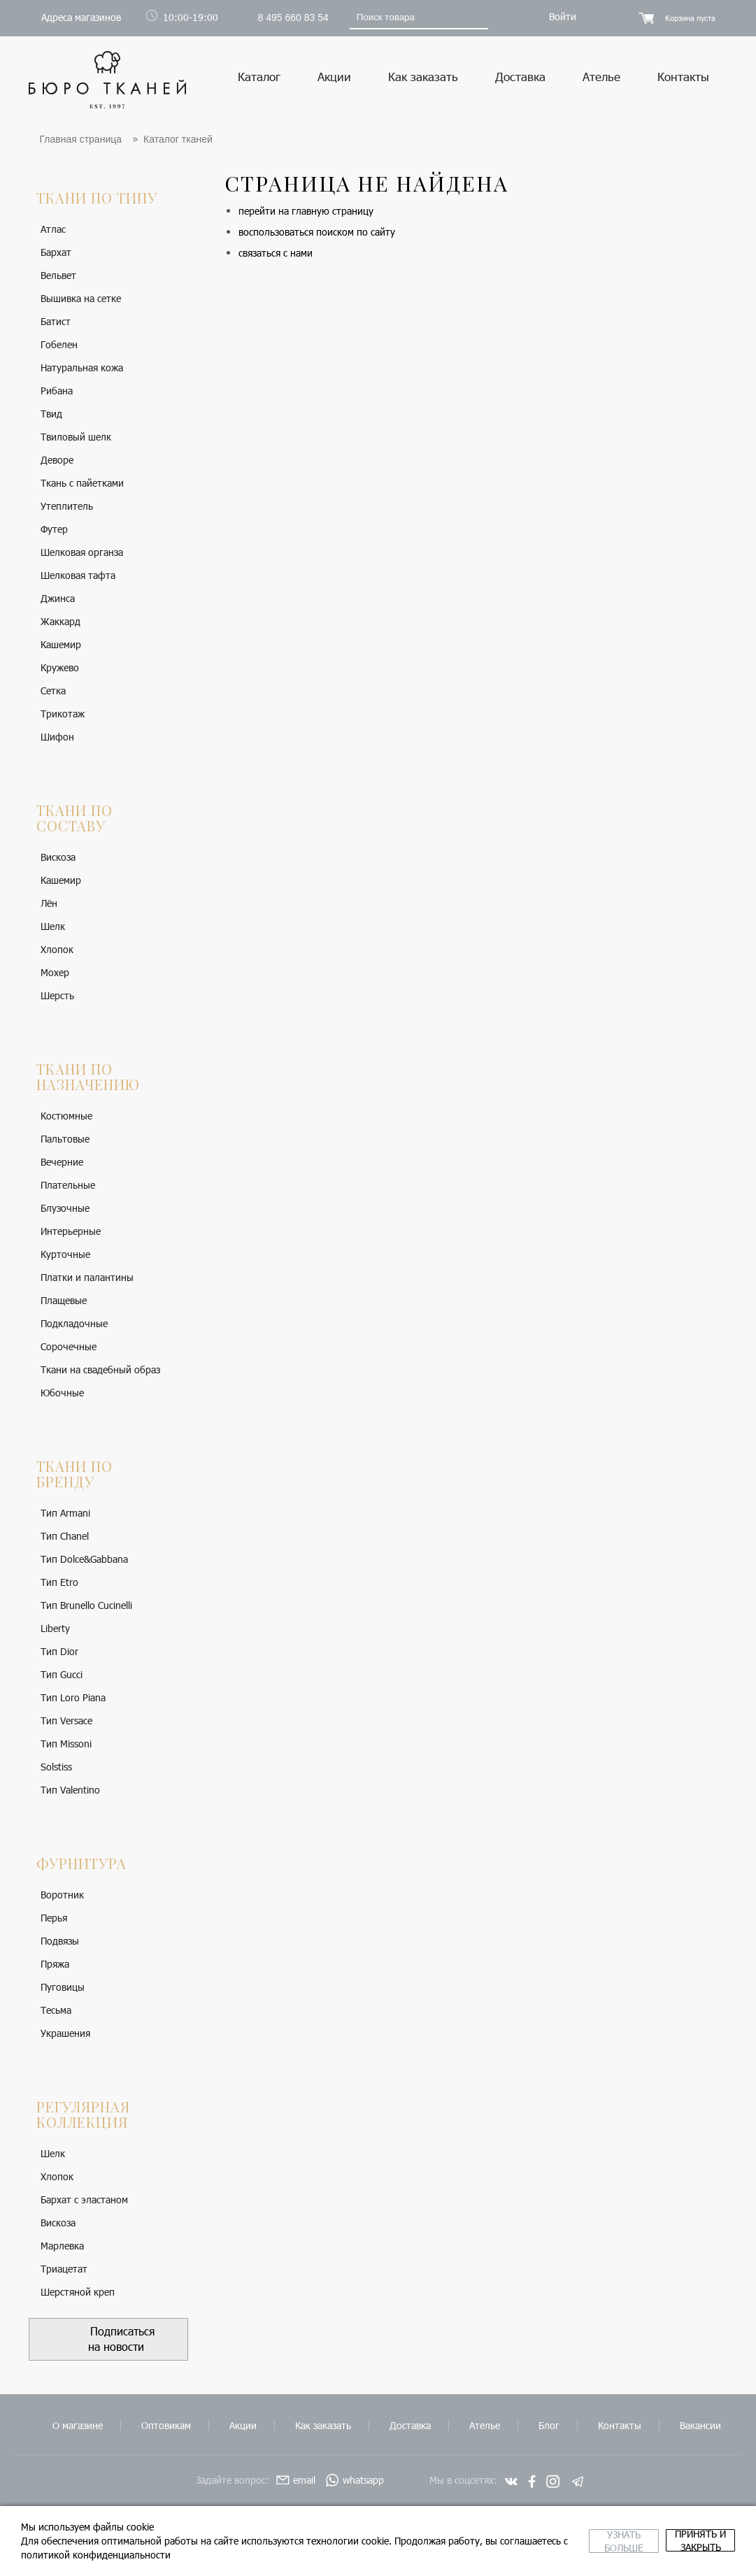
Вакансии (700, 2425)
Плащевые (64, 1300)
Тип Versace (66, 1720)
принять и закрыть (655, 2540)
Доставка (520, 76)
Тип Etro (59, 1582)
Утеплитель (67, 506)
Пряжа (55, 1963)
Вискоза (58, 857)
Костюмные (66, 1115)
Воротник (62, 1894)
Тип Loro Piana (73, 1697)
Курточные (65, 1254)
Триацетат (64, 2268)
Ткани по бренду (74, 1474)
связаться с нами (275, 252)
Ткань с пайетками (82, 482)
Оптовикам (166, 2425)
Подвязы (60, 1940)
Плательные (68, 1185)
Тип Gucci (62, 1674)
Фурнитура (81, 1863)
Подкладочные (74, 1323)
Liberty (55, 1628)
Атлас (53, 229)
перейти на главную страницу (305, 210)
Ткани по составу (74, 818)
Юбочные (62, 1392)
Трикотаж (63, 713)
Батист (56, 321)
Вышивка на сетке (81, 298)
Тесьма (56, 2010)
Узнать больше (486, 2541)
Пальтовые (65, 1138)
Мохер (55, 972)
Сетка (53, 690)
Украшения (65, 2033)
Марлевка (62, 2245)
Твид (51, 413)
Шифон (57, 736)
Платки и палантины (87, 1277)
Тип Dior (59, 1651)
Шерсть (57, 995)
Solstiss (56, 1766)
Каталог (259, 76)
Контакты (683, 76)
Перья (54, 1917)
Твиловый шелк (76, 436)
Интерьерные (71, 1231)
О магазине (77, 2425)
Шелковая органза (82, 552)
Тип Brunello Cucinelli (86, 1605)
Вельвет (58, 275)
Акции (334, 76)
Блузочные (65, 1208)
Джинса (58, 598)
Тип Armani (65, 1512)
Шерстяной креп (78, 2291)
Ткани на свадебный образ (100, 1369)
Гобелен (59, 344)
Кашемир (61, 644)
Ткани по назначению (88, 1076)
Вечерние (62, 1161)
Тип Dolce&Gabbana (84, 1559)
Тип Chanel (65, 1536)
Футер (54, 529)
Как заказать (423, 76)
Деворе (57, 459)
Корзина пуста (690, 17)
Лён (49, 903)
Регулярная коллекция (83, 2114)
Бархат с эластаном (84, 2199)
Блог (549, 2425)
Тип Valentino (70, 1789)
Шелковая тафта (78, 575)
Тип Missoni (66, 1743)
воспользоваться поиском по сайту (316, 231)
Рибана (57, 390)
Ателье (601, 76)
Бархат (56, 252)
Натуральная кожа (82, 367)
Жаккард (60, 621)
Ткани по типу (96, 197)
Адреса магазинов (81, 17)
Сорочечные (69, 1346)
